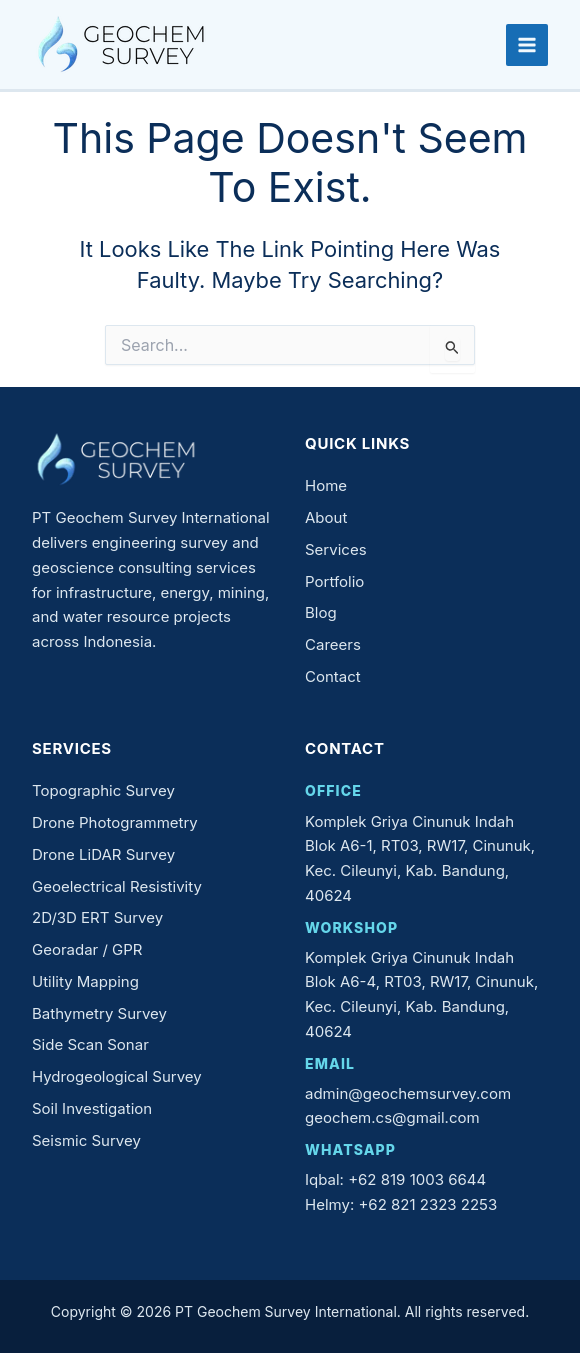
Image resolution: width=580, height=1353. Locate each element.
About (326, 517)
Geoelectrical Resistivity (117, 886)
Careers (333, 644)
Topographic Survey (103, 790)
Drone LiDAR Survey (103, 854)
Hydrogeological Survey (117, 1076)
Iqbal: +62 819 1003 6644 (395, 1179)
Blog (321, 612)
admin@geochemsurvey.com (408, 1093)
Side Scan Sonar (90, 1044)
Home (326, 485)
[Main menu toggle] (527, 45)
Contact (333, 676)
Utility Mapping (85, 981)
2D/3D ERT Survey (97, 917)
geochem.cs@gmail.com (392, 1117)
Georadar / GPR (87, 949)
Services (336, 549)
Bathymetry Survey (99, 1013)
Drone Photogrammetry (115, 822)
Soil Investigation (92, 1108)
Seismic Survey (86, 1140)
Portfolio (334, 581)
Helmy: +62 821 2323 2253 (401, 1204)
